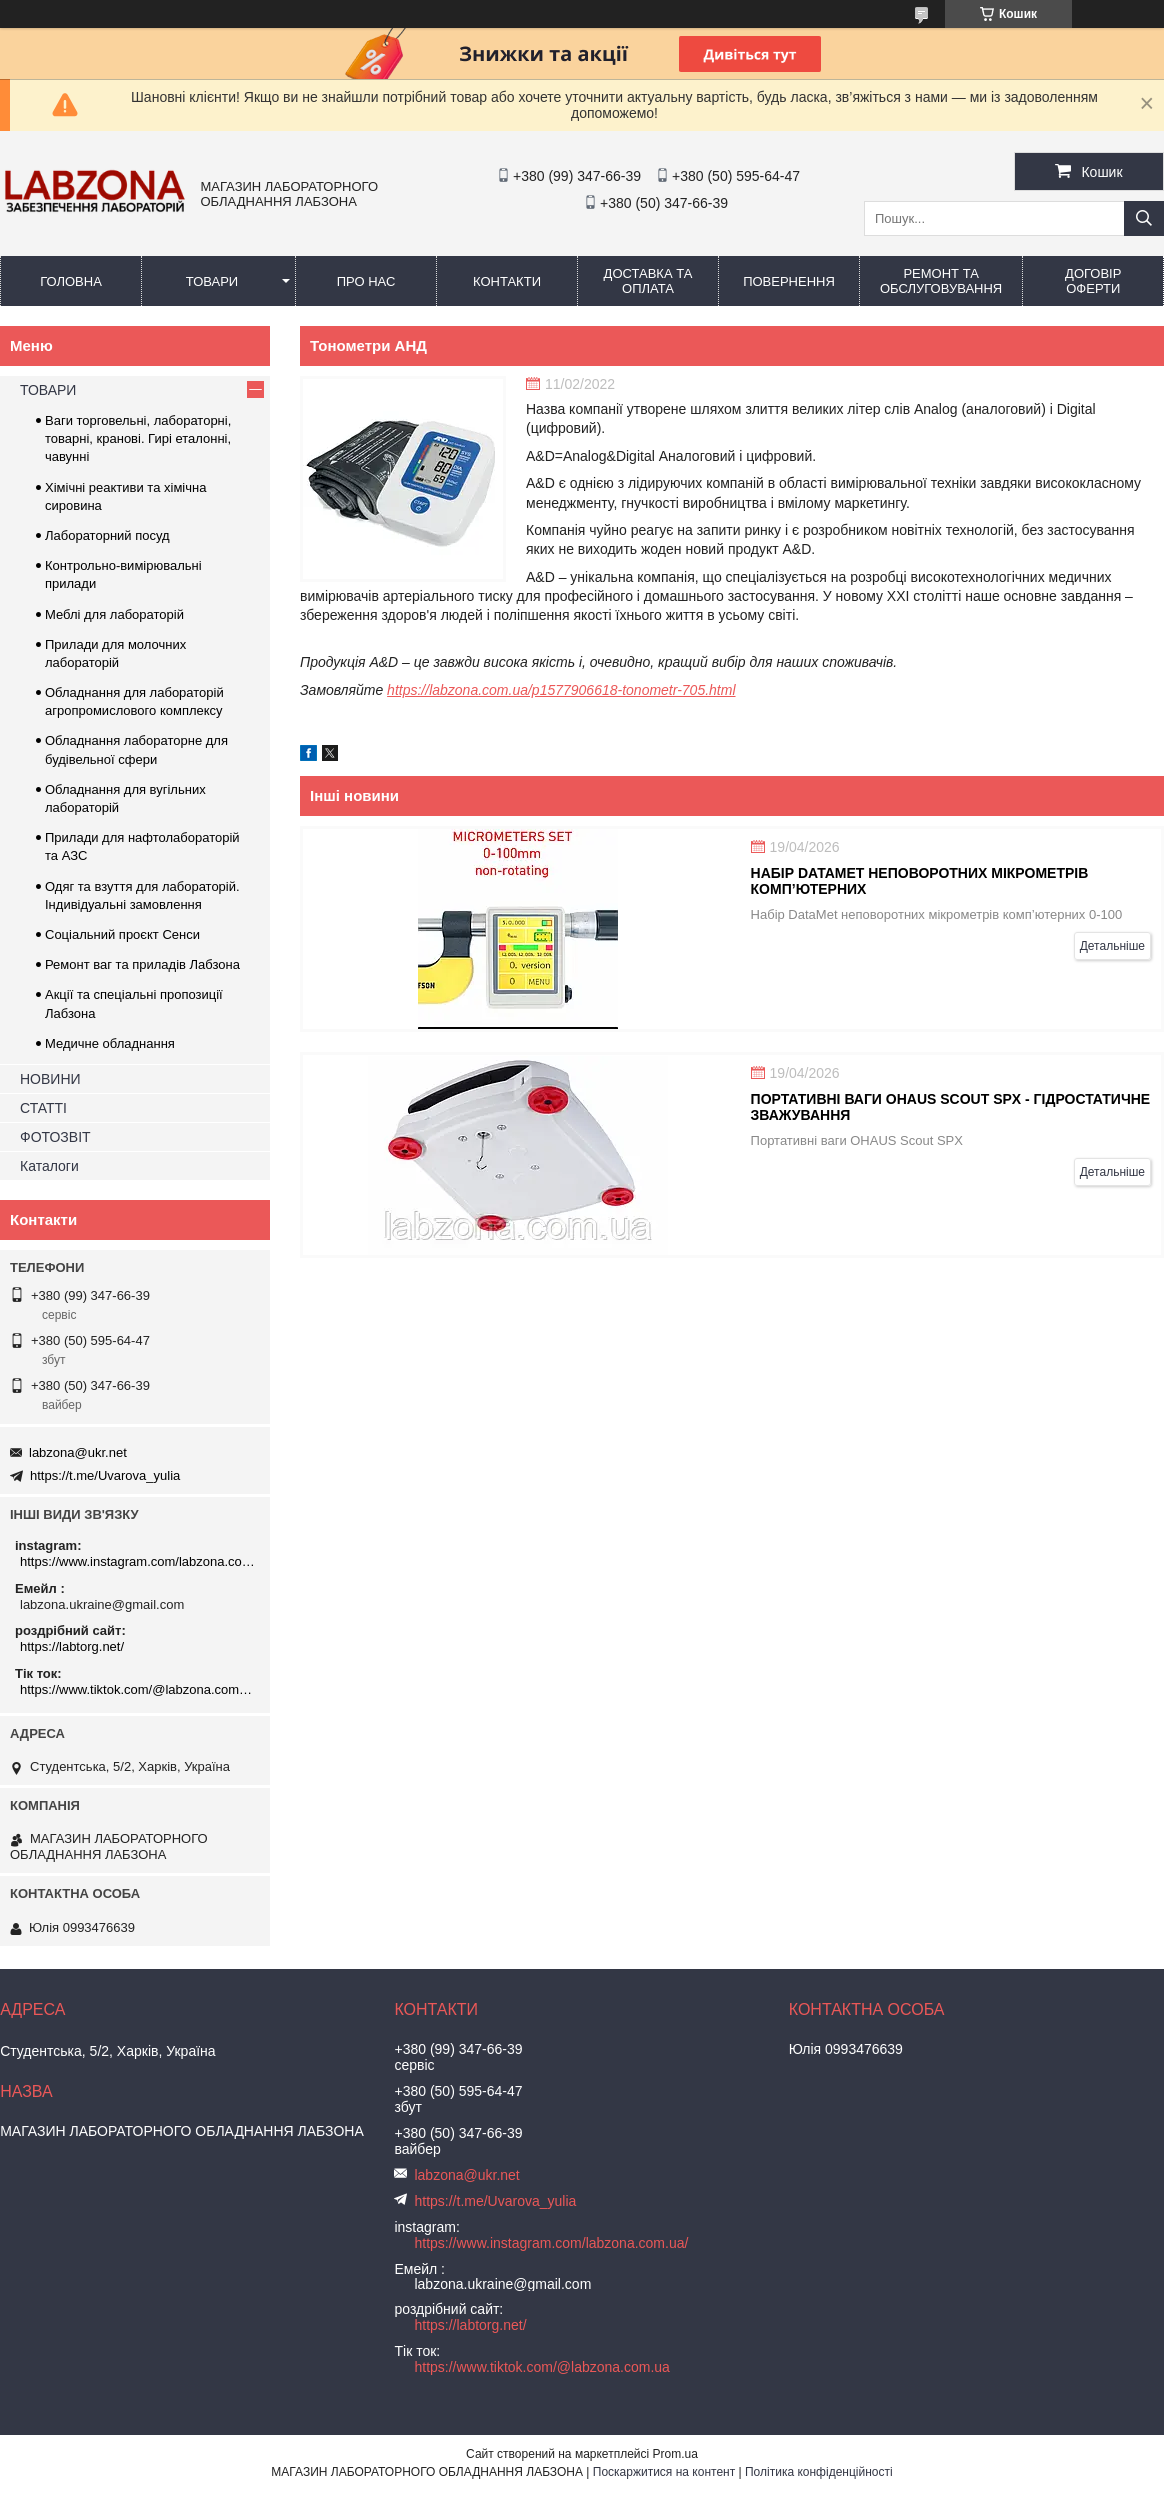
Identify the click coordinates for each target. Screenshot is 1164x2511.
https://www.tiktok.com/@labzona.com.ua (137, 1689)
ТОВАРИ (212, 281)
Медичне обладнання (110, 1043)
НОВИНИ (50, 1079)
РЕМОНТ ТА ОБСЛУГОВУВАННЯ (941, 281)
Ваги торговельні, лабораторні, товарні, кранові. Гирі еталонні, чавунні (138, 438)
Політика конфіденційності (819, 2472)
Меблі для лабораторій (114, 614)
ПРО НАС (366, 281)
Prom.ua (675, 2454)
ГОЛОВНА (71, 281)
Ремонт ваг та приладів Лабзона (142, 964)
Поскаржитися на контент (664, 2472)
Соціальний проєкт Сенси (122, 934)
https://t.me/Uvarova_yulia (105, 1475)
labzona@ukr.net (78, 1452)
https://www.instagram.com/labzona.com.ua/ (137, 1561)
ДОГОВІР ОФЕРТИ (1093, 281)
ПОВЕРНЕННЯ (789, 281)
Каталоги (49, 1166)
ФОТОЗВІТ (55, 1137)
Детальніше (1112, 946)
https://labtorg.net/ (72, 1646)
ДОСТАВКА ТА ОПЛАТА (648, 281)
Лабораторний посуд (107, 535)
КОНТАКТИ (507, 281)
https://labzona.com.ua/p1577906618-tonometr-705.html (561, 690)
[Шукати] (1144, 218)
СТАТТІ (43, 1108)
